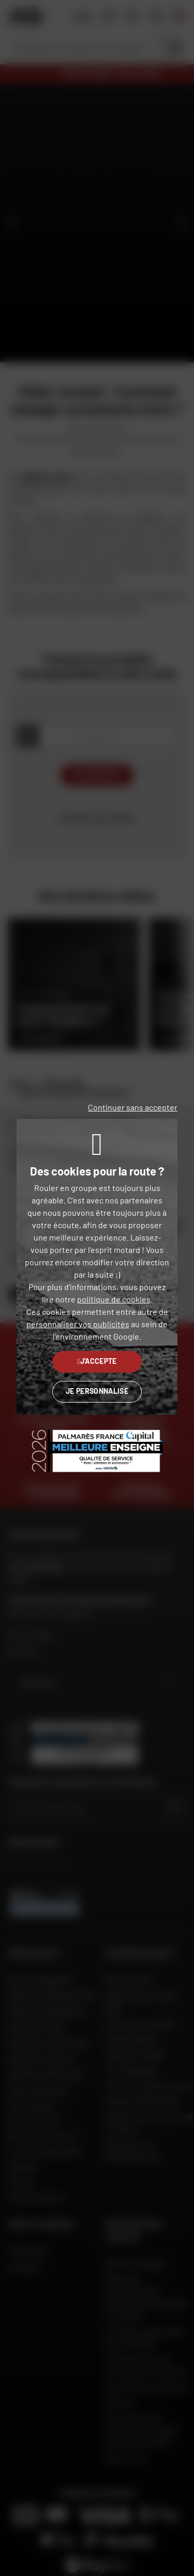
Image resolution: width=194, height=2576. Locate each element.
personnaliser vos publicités (77, 1324)
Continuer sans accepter (132, 1107)
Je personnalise (97, 1391)
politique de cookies (114, 1299)
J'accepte (97, 1361)
